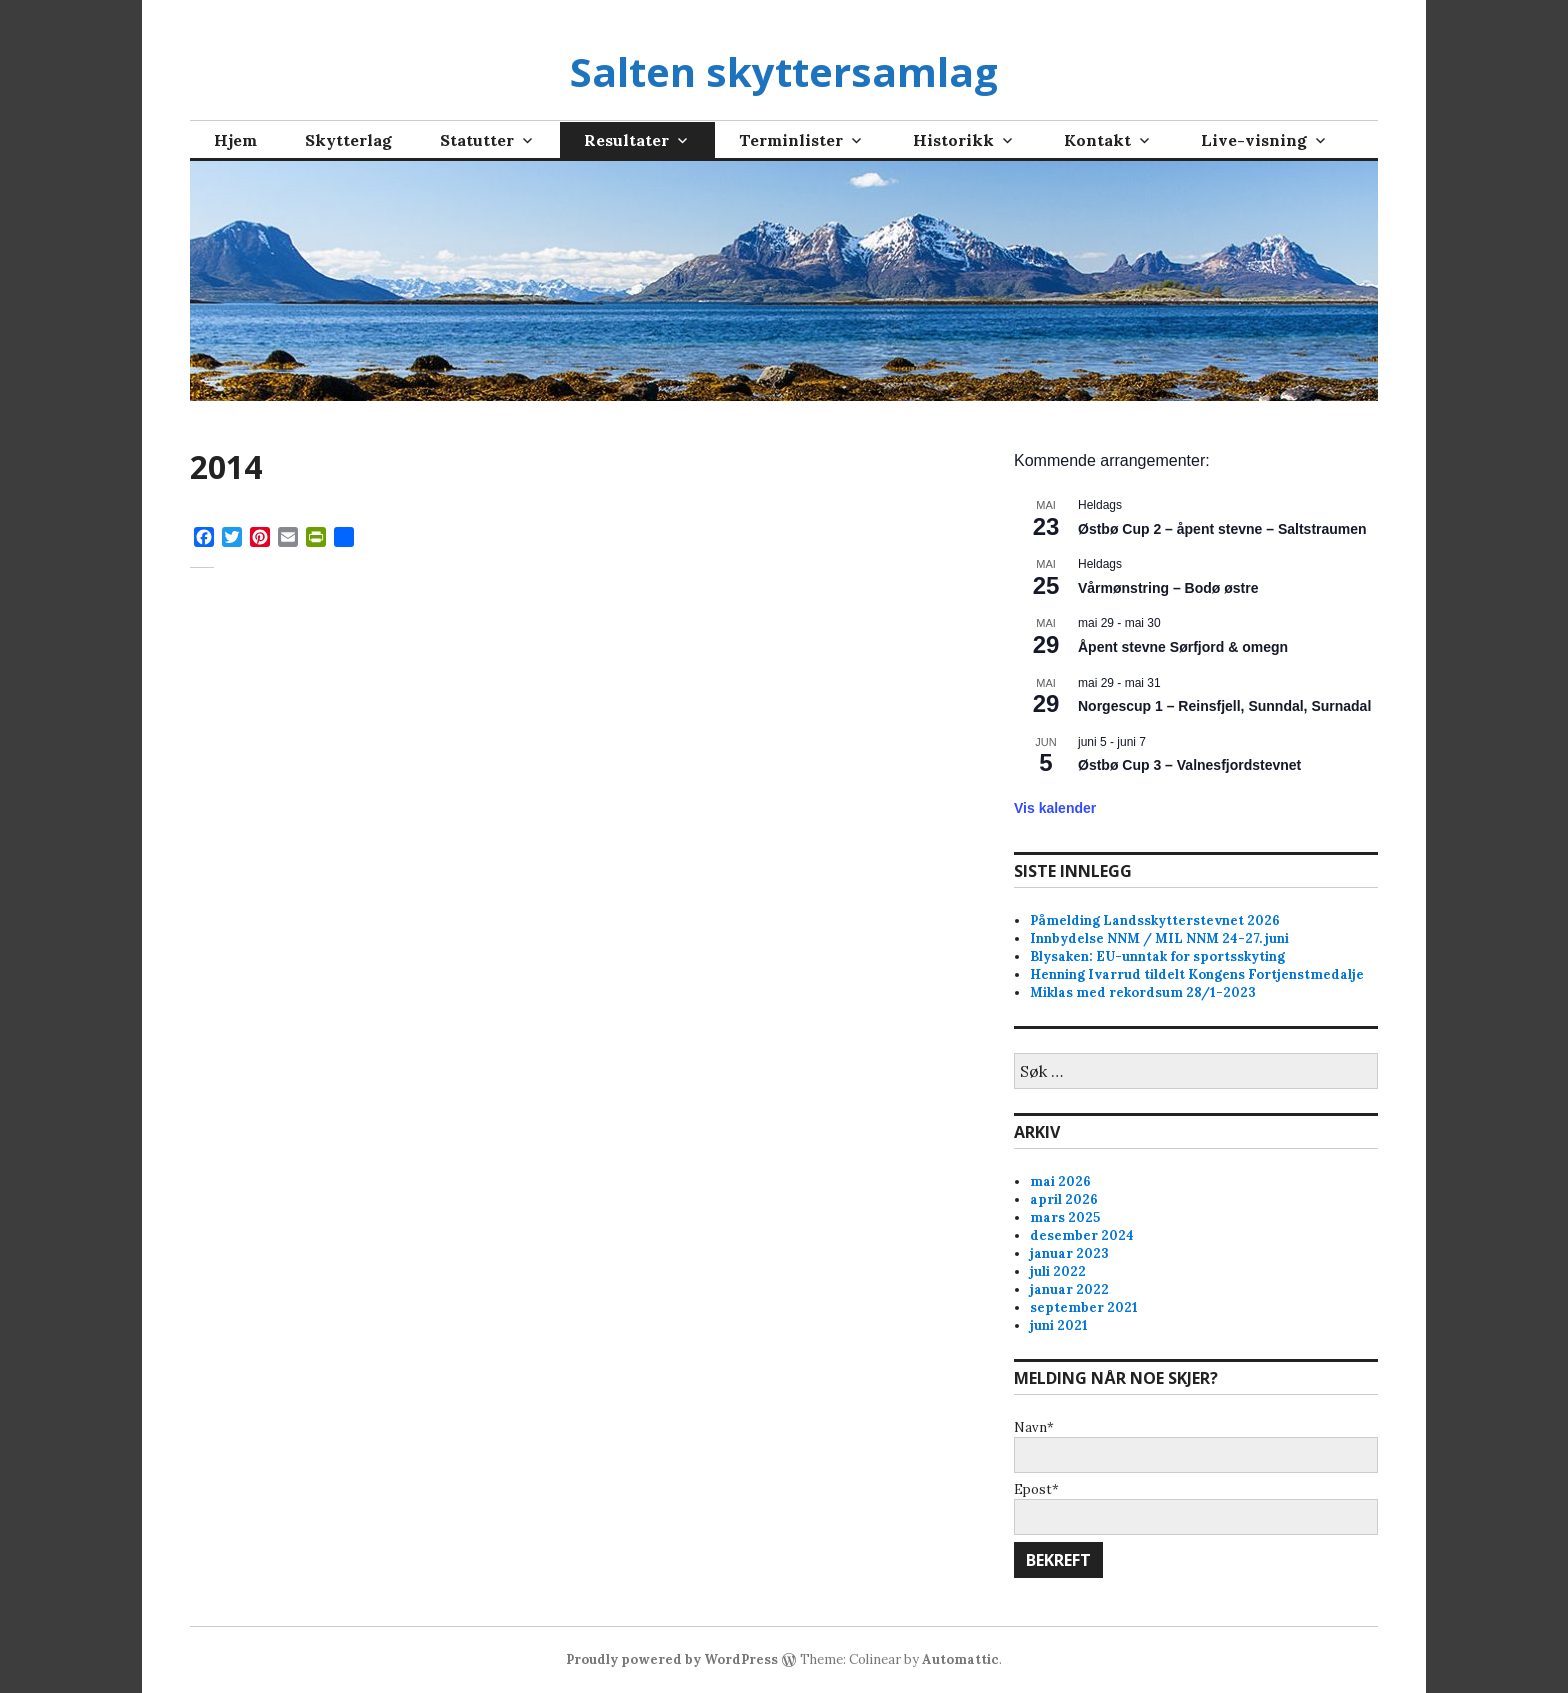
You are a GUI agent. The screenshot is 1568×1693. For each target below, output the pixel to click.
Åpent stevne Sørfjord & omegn (1183, 647)
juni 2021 (1059, 1325)
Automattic (960, 1659)
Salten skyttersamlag (784, 71)
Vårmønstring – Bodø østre (1168, 588)
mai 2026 (1060, 1181)
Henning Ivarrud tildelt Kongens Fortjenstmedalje (1197, 974)
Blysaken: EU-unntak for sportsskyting (1157, 956)
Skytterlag (348, 140)
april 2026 (1064, 1199)
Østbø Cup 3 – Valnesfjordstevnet (1189, 765)
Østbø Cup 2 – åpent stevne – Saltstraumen (1222, 529)
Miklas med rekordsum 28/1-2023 (1143, 992)
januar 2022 (1069, 1289)
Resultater (626, 140)
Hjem (235, 140)
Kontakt (1097, 140)
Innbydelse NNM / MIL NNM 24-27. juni (1159, 938)
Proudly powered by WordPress (672, 1659)
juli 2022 (1058, 1271)
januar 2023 (1069, 1253)
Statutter (477, 140)
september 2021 (1084, 1307)
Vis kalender (1055, 808)
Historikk (953, 140)
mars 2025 (1065, 1217)
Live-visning (1254, 140)
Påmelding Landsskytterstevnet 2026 (1155, 920)
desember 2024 (1082, 1235)
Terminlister (791, 140)
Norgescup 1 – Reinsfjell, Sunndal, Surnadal (1224, 706)
